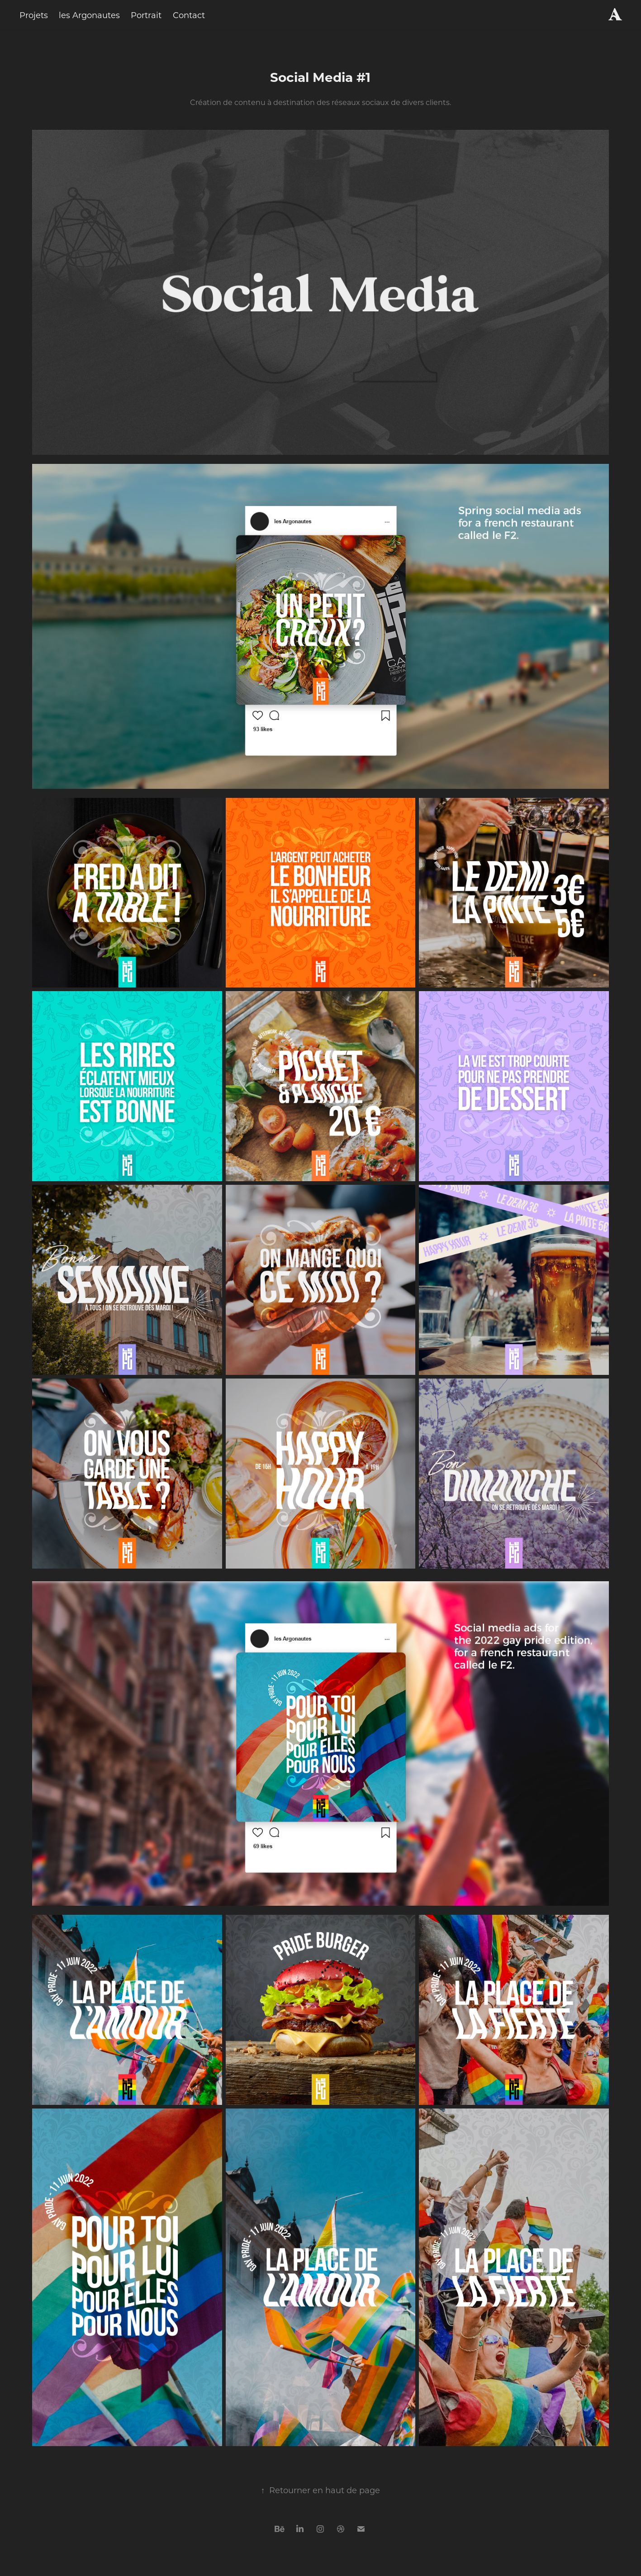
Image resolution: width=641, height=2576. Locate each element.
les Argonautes (89, 15)
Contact (189, 15)
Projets (33, 15)
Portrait (146, 15)
